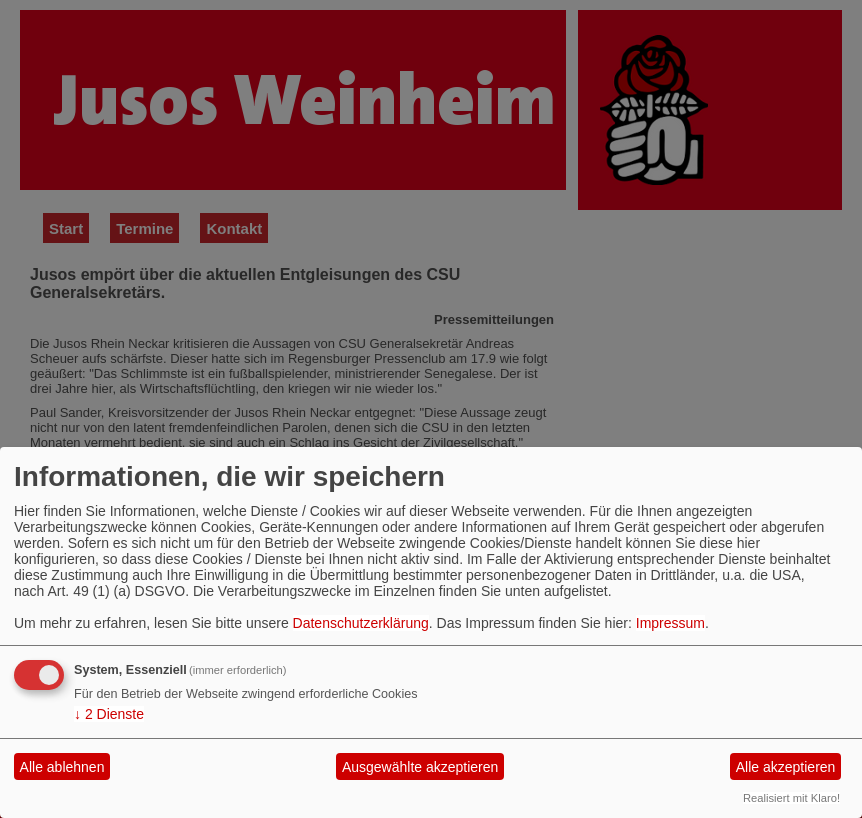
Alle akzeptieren (786, 767)
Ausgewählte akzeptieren (420, 767)
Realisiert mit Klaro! (791, 798)
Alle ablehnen (62, 767)
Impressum (670, 623)
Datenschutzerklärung (361, 623)
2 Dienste (109, 714)
